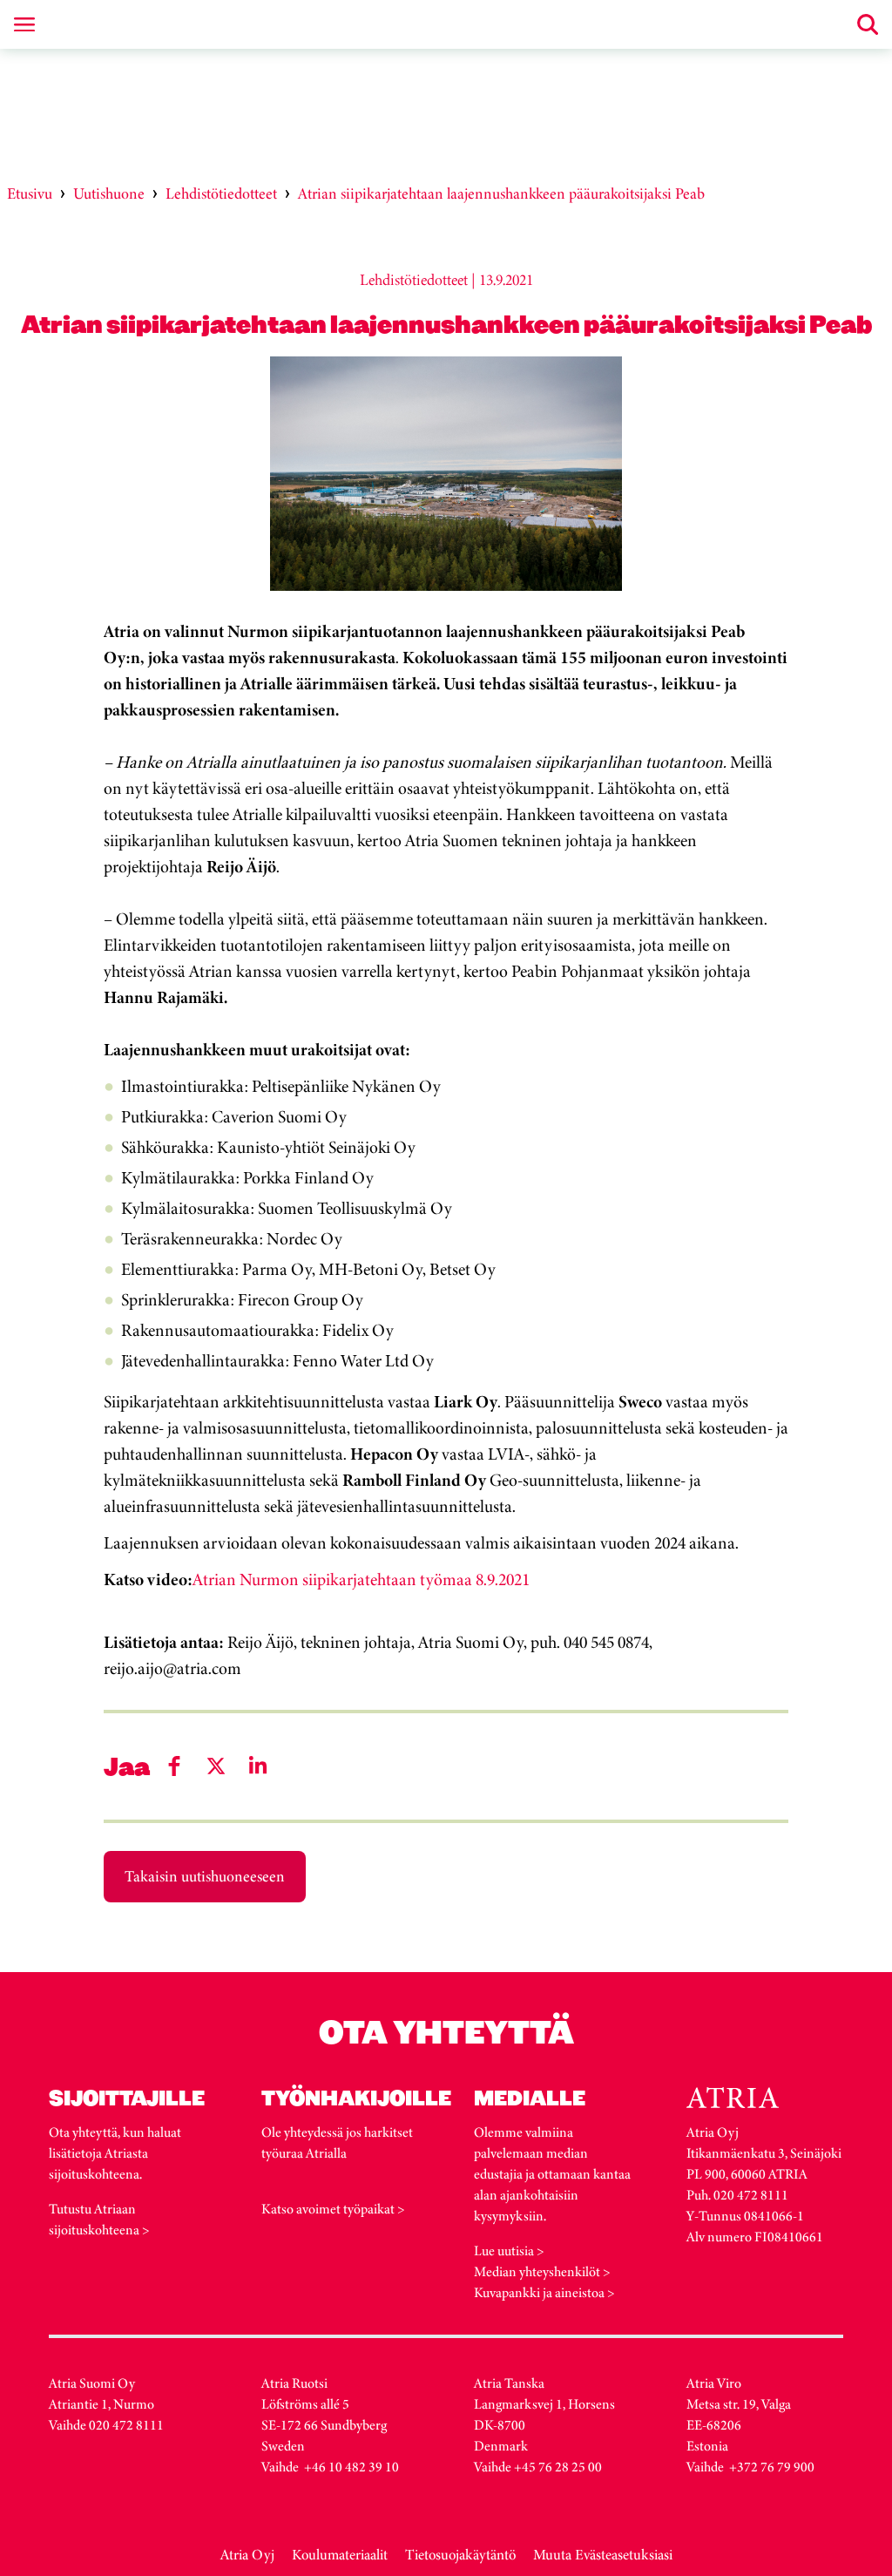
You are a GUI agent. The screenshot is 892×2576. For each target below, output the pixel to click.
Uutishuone (109, 193)
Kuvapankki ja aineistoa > (544, 2292)
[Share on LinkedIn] (257, 1766)
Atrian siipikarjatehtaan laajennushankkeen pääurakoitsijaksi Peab (501, 193)
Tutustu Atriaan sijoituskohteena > (99, 2219)
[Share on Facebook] (174, 1766)
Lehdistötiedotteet (221, 193)
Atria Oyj (247, 2555)
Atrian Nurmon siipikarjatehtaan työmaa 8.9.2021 (361, 1579)
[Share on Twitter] (216, 1766)
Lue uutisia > (509, 2250)
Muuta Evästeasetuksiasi (602, 2555)
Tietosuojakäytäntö (460, 2555)
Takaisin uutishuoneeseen (205, 1876)
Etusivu (29, 193)
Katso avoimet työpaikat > (333, 2209)
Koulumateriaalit (340, 2555)
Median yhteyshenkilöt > (542, 2271)
